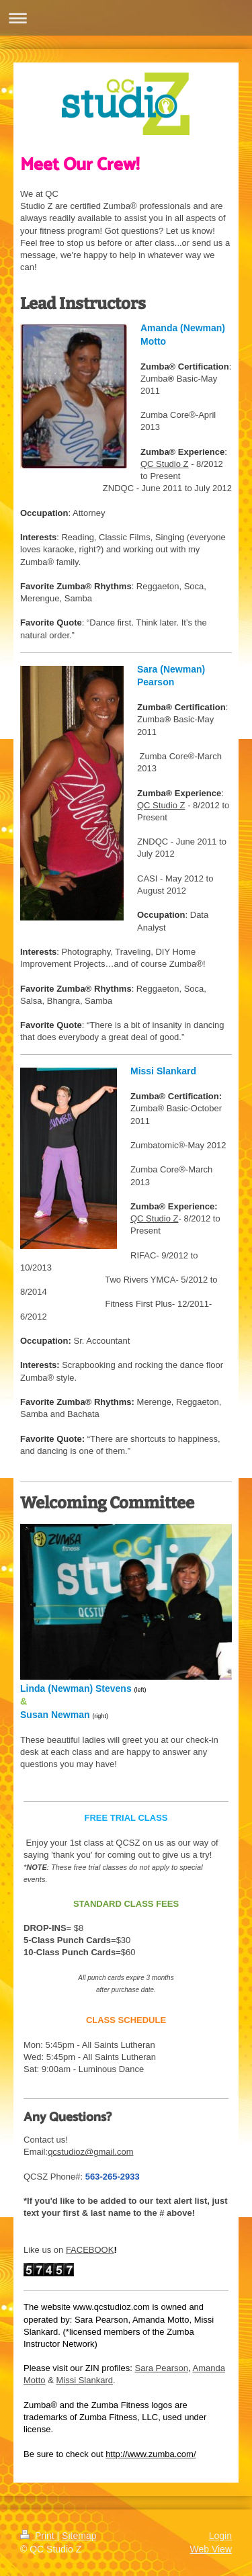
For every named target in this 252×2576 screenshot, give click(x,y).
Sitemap (79, 2535)
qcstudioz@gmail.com (90, 2152)
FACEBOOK (90, 2250)
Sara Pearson (161, 2368)
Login (220, 2535)
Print (38, 2535)
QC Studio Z (164, 464)
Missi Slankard (84, 2380)
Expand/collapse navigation (126, 17)
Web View (211, 2549)
